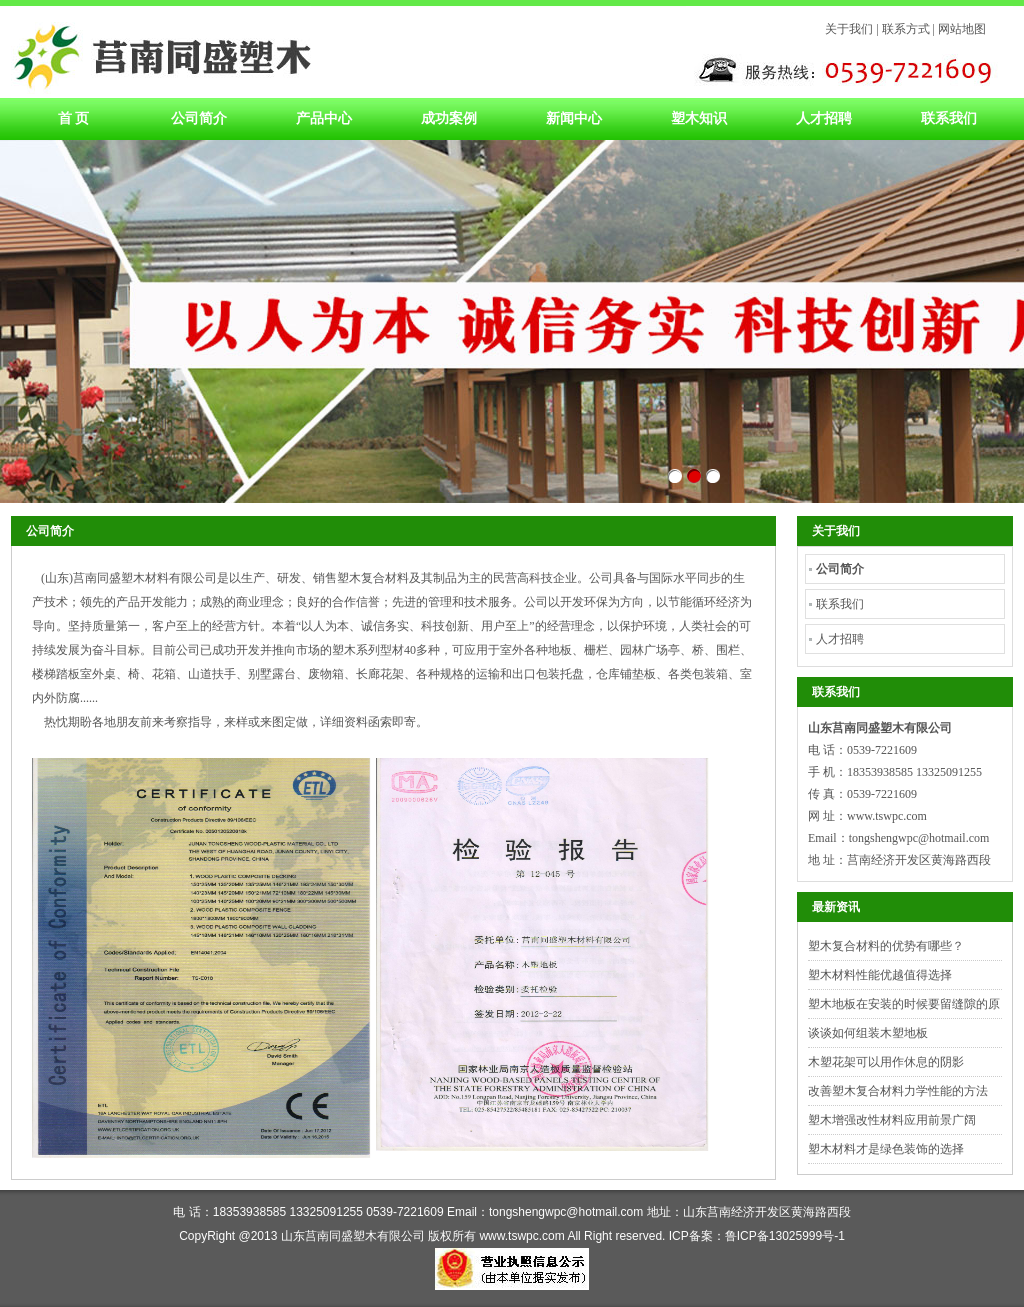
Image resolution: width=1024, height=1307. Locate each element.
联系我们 (949, 118)
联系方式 (906, 29)
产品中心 (324, 118)
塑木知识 (699, 118)
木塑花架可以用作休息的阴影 (886, 1062)
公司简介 (199, 118)
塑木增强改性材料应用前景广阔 (892, 1120)
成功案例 (449, 118)
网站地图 (962, 29)
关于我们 (849, 29)
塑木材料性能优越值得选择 (880, 975)
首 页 (74, 118)
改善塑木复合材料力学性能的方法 (898, 1091)
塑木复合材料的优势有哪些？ (886, 946)
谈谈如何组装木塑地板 (868, 1033)
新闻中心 (574, 118)
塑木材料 (161, 52)
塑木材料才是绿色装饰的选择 (886, 1149)
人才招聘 (824, 118)
